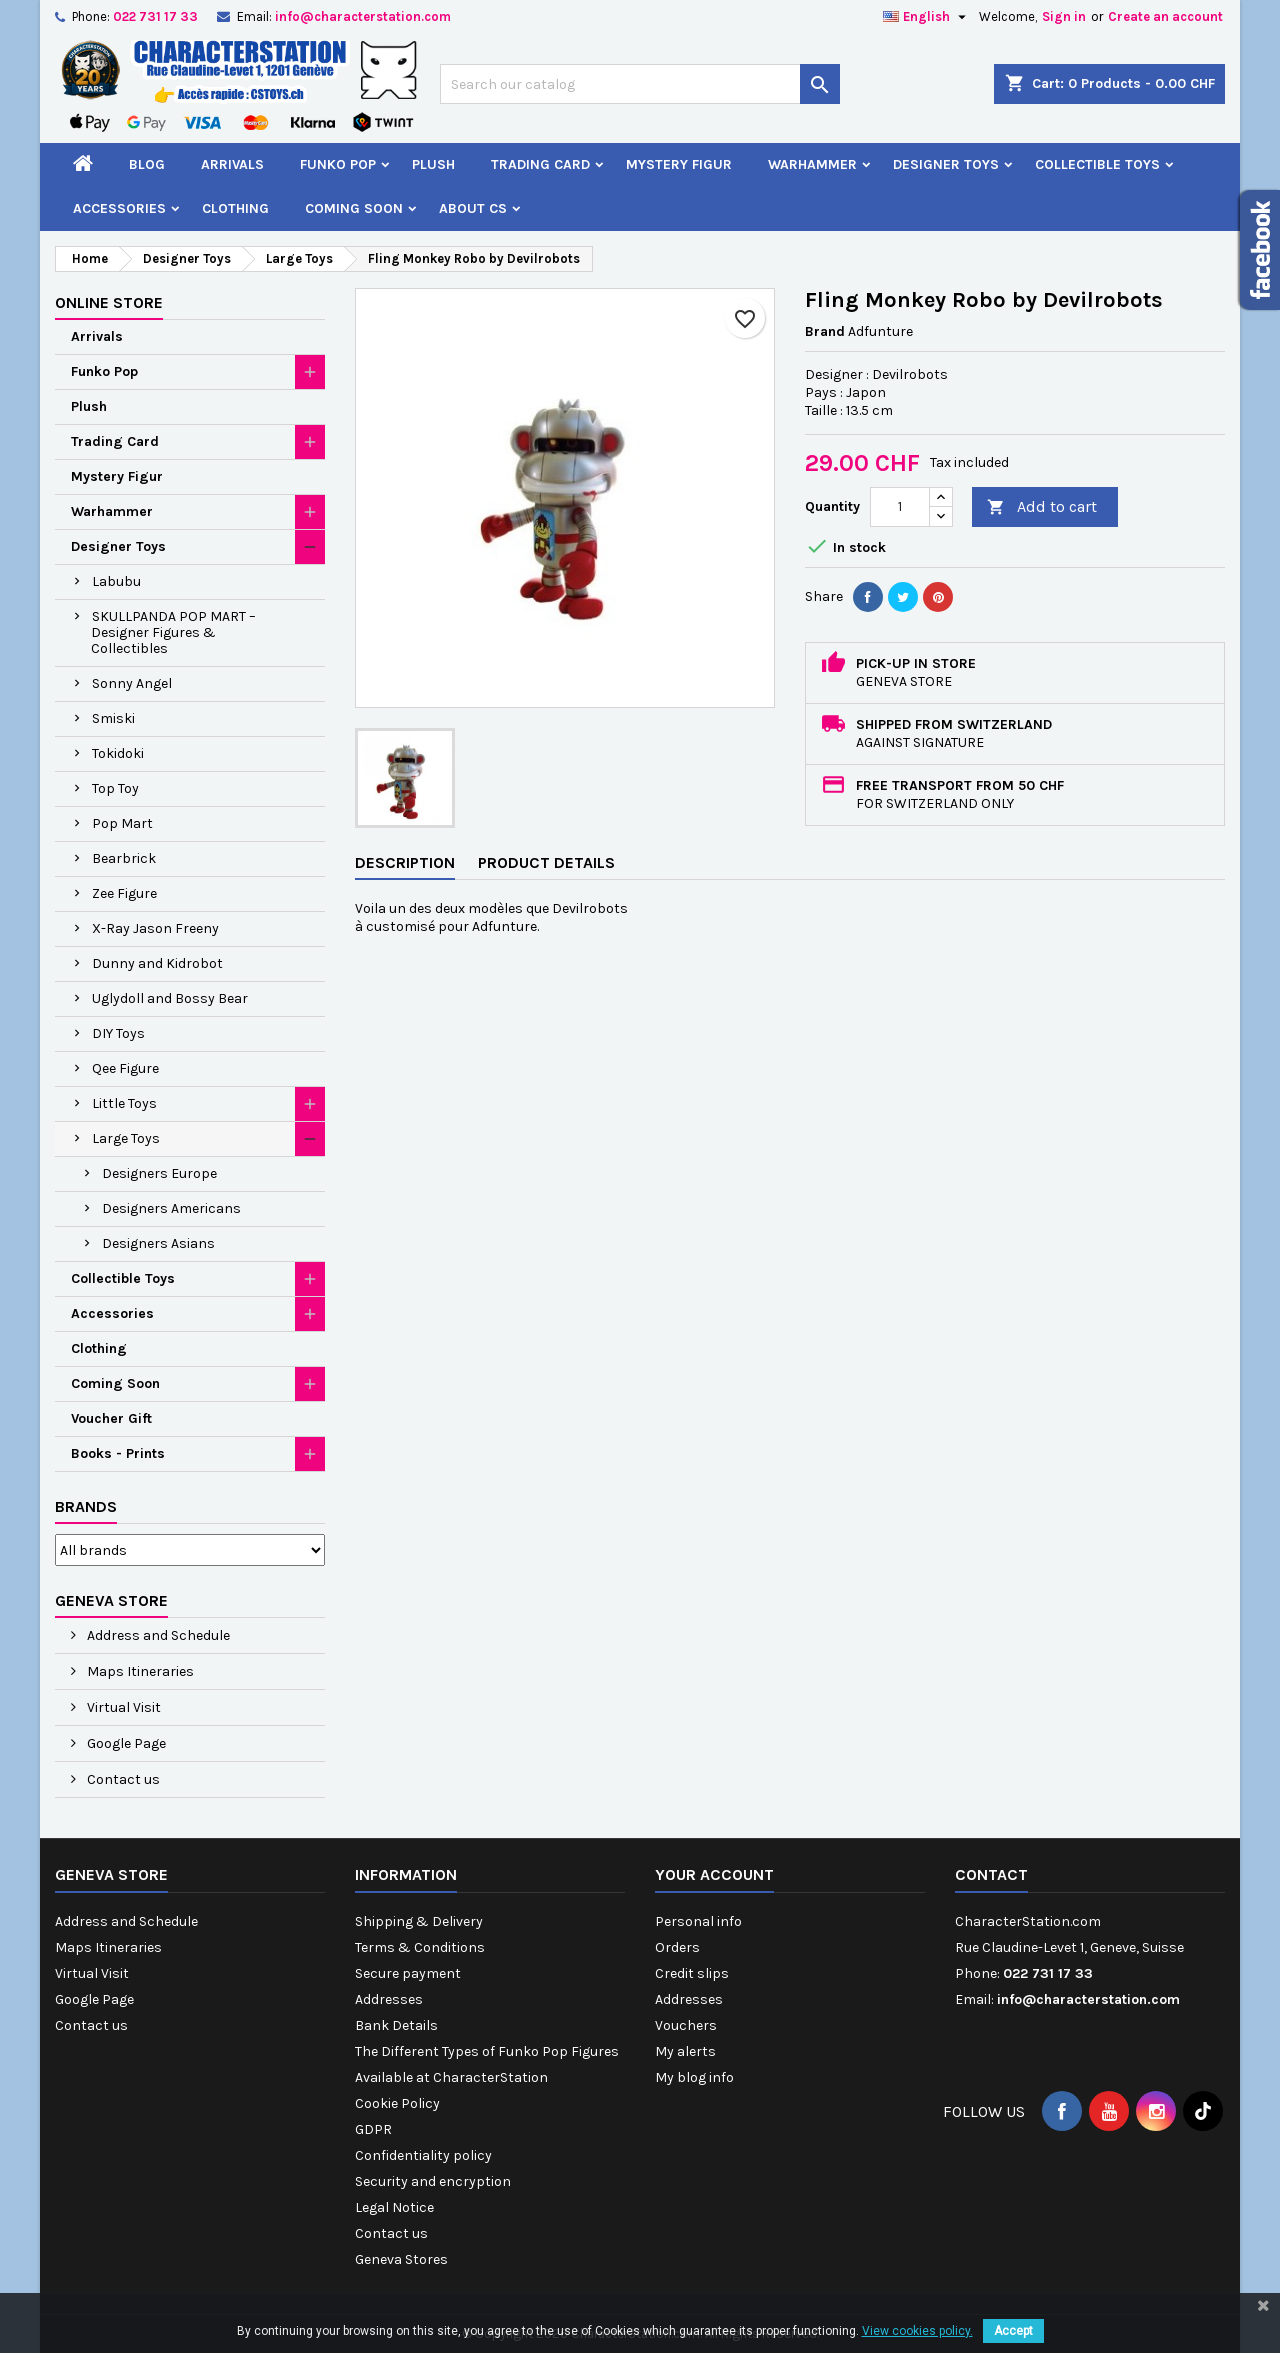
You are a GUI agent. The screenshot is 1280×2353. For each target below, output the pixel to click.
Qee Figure (125, 1068)
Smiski (113, 718)
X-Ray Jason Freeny (155, 928)
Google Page (125, 1743)
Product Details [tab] (546, 862)
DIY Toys (118, 1033)
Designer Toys (946, 164)
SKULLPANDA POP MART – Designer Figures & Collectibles (173, 632)
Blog (147, 164)
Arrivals (232, 164)
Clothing (235, 208)
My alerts (685, 2051)
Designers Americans (171, 1208)
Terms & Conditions (420, 1947)
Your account (714, 1874)
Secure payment (408, 1973)
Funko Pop (338, 164)
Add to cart (1042, 507)
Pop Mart (122, 823)
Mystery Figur (679, 164)
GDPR (373, 2129)
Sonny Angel (132, 683)
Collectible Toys (1097, 164)
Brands (86, 1506)
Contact (991, 1874)
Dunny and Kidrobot (157, 963)
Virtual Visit (122, 1707)
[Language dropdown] (927, 17)
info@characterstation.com (363, 16)
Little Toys (124, 1103)
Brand (825, 331)
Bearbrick (124, 858)
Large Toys (126, 1138)
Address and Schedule (157, 1635)
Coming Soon (354, 208)
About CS (473, 208)
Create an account (1165, 16)
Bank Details (396, 2025)
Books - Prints (118, 1453)
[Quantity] (900, 507)
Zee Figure (124, 893)
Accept (1013, 2331)
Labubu (116, 581)
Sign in (1064, 16)
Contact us (122, 1779)
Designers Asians (158, 1243)
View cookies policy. (917, 2331)
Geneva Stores (401, 2259)
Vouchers (686, 2025)
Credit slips (692, 1973)
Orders (677, 1947)
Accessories (119, 208)
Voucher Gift (111, 1418)
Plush (433, 164)
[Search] (640, 84)
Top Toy (115, 788)
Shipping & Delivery (419, 1921)
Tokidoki (118, 753)
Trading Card (540, 164)
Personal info (698, 1921)
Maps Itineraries (139, 1671)
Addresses (389, 1999)
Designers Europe (159, 1173)
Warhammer (812, 164)
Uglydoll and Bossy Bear (170, 998)
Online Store (109, 302)
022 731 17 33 (155, 16)
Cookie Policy (397, 2103)
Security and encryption (433, 2181)
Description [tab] (405, 862)
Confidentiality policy (423, 2155)
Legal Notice (394, 2207)
